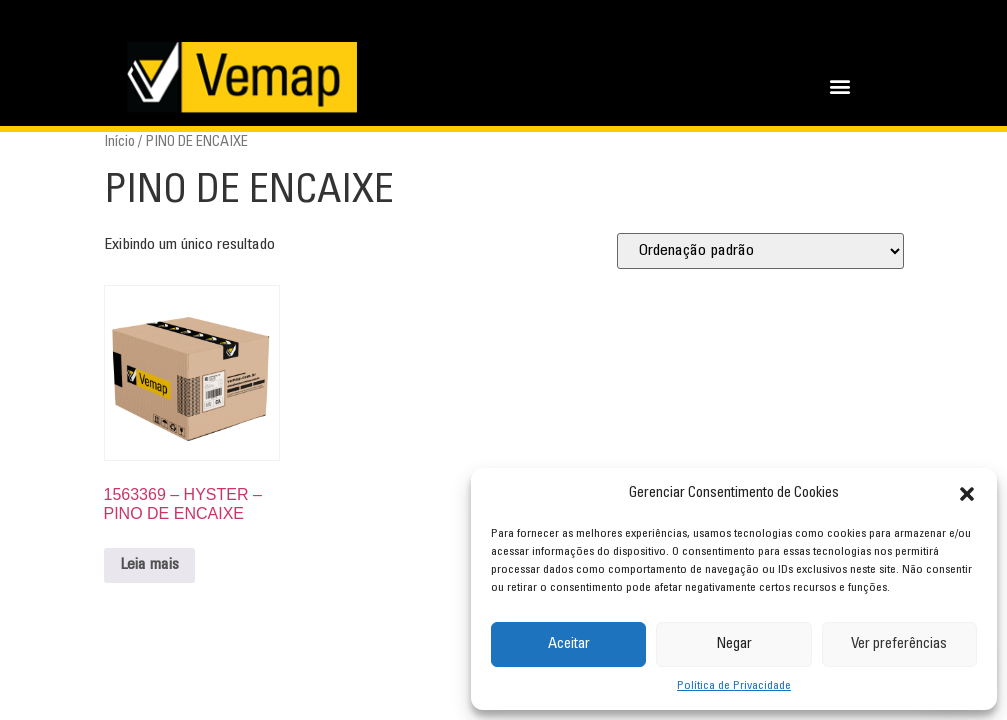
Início (119, 142)
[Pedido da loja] (760, 251)
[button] (967, 494)
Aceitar (569, 644)
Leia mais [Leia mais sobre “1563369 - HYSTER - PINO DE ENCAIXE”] (149, 565)
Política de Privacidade (734, 686)
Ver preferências (899, 644)
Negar (734, 644)
